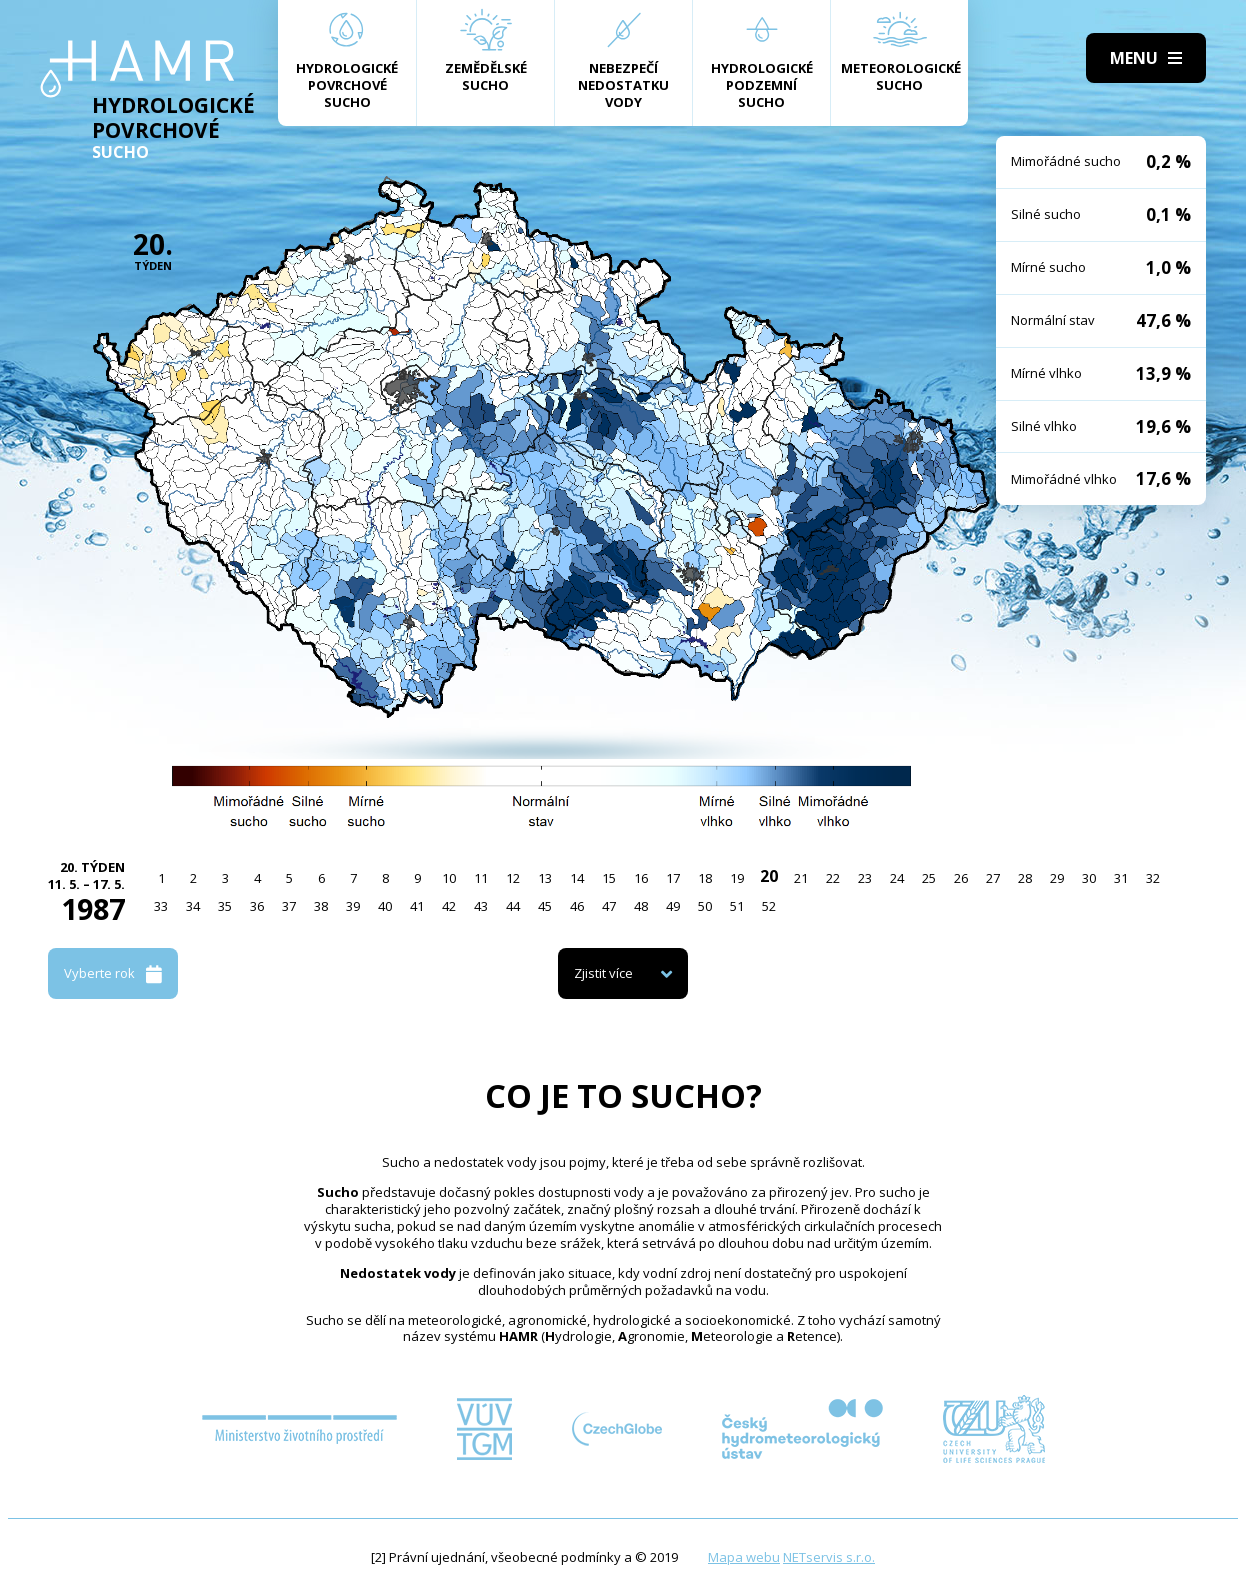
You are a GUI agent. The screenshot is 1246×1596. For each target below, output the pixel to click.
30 (1089, 878)
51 (737, 906)
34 (193, 906)
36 (257, 906)
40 (385, 906)
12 (513, 878)
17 (673, 878)
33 (161, 906)
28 (1025, 878)
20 (769, 876)
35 (225, 906)
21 (801, 878)
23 (865, 878)
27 (993, 878)
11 (481, 878)
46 (577, 906)
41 (417, 906)
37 (289, 906)
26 (961, 878)
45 (545, 906)
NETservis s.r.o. (829, 1557)
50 (705, 906)
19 (737, 878)
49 (673, 906)
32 (1153, 878)
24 (897, 878)
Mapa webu (744, 1557)
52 (769, 906)
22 (833, 878)
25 (929, 878)
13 (545, 878)
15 (609, 878)
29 (1057, 878)
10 (449, 878)
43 (481, 906)
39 (353, 906)
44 (513, 906)
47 (609, 906)
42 (449, 906)
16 (641, 878)
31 (1121, 878)
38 (321, 906)
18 (705, 878)
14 (577, 878)
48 (641, 906)
